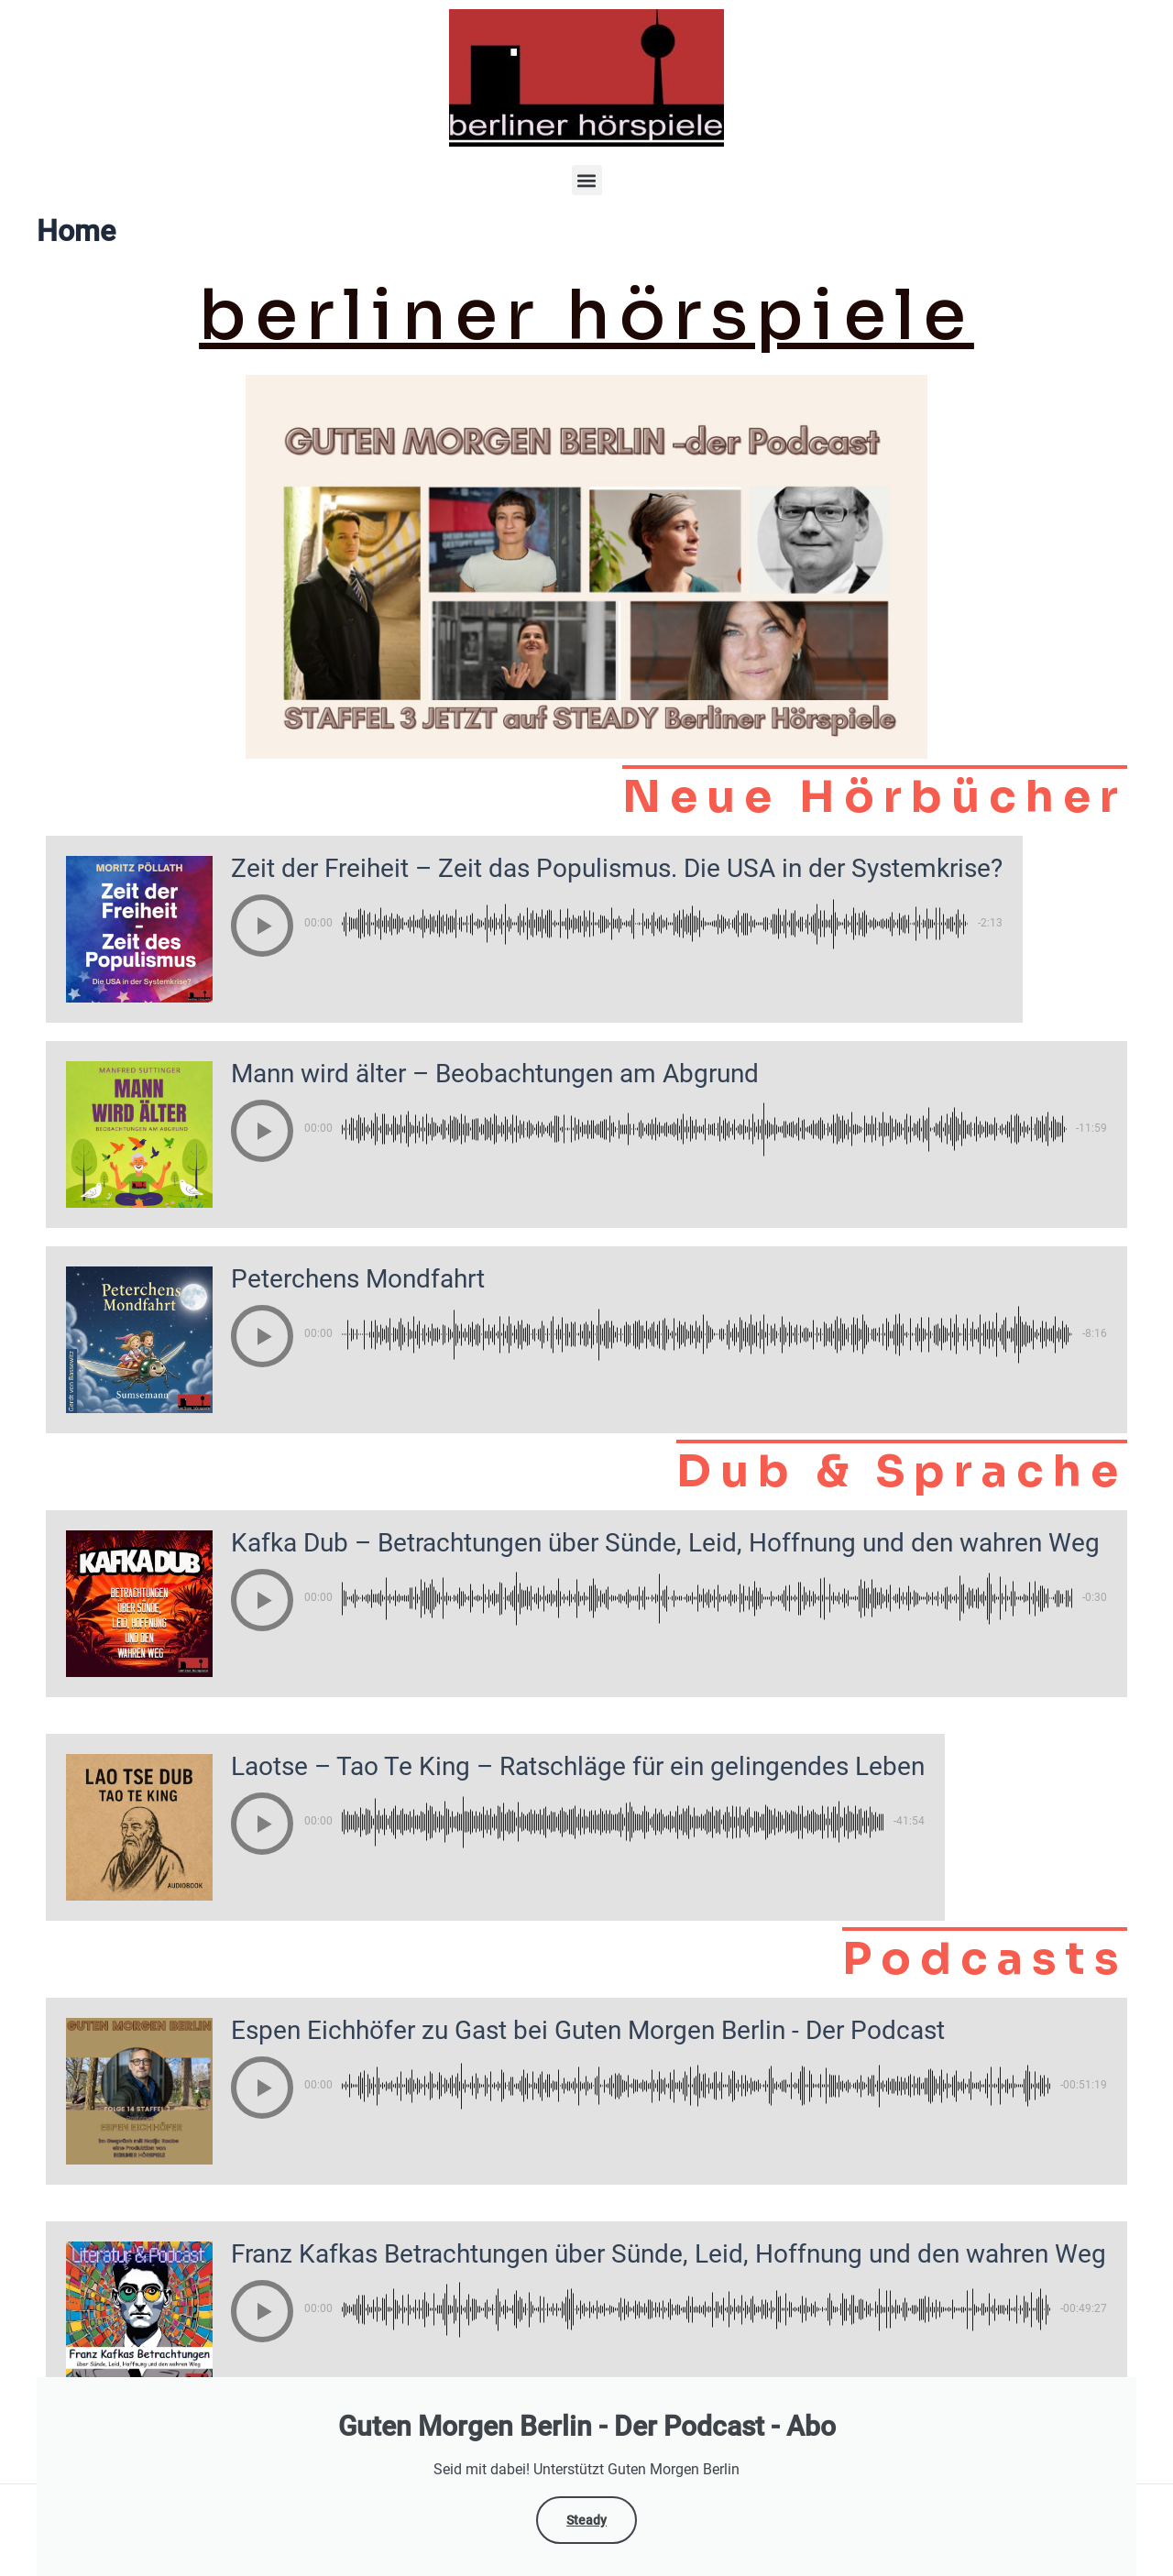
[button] (587, 180)
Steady (586, 2520)
